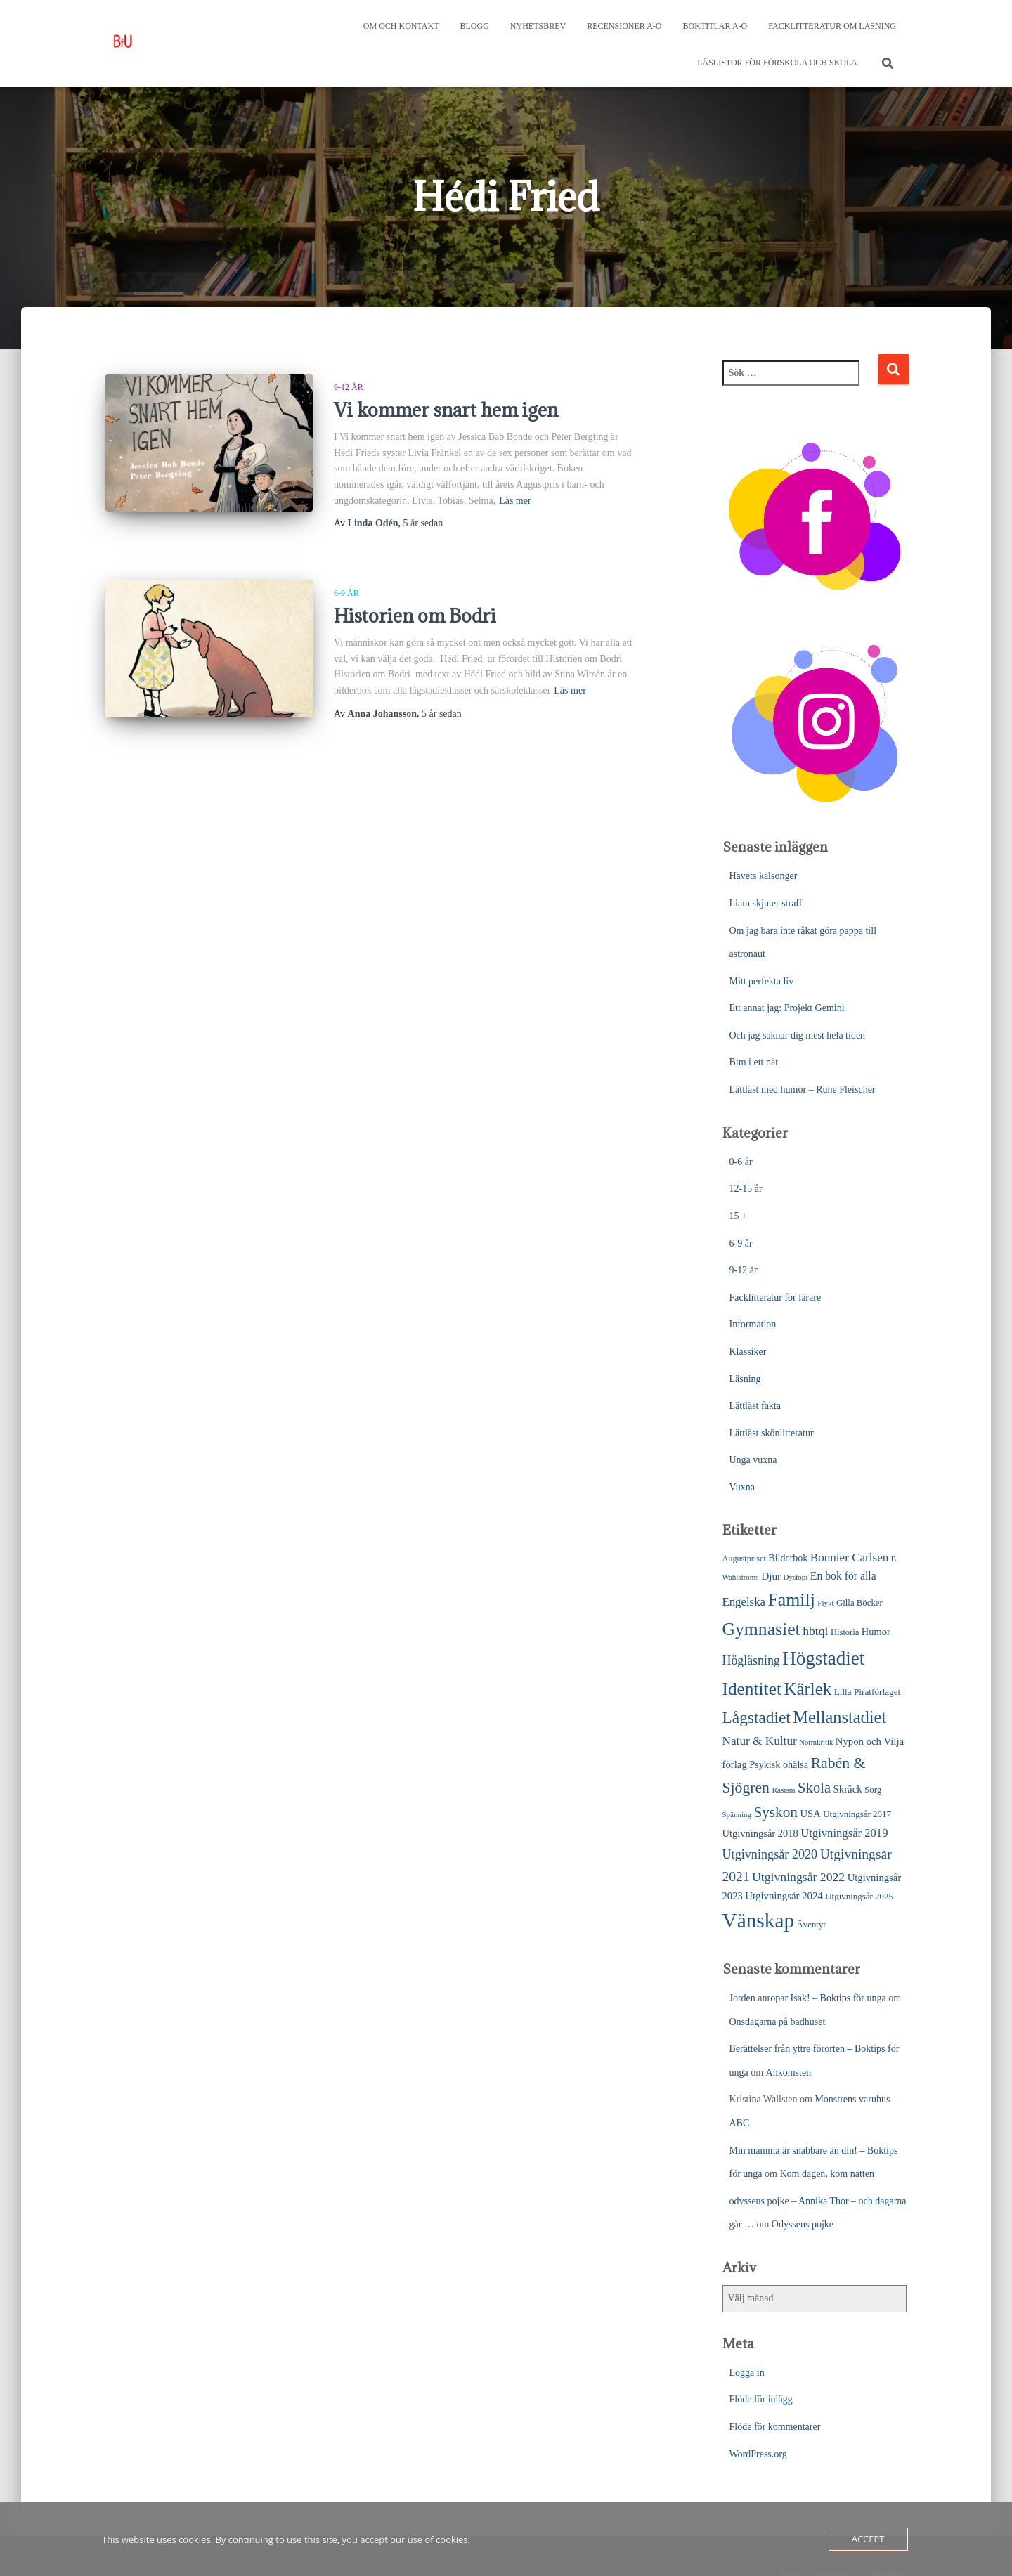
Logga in (747, 2372)
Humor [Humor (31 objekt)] (876, 1631)
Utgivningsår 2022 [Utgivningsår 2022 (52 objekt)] (798, 1877)
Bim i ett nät (754, 1062)
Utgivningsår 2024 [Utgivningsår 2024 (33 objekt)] (783, 1895)
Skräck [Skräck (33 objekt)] (847, 1789)
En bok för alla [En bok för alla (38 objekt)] (843, 1576)
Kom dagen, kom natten (826, 2173)
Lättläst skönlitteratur (771, 1433)
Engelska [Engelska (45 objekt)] (743, 1601)
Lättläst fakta (755, 1405)
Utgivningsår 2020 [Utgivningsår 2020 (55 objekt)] (770, 1854)
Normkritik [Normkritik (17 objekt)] (816, 1742)
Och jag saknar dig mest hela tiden (797, 1035)
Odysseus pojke (802, 2224)
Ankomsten (789, 2072)
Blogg (474, 26)
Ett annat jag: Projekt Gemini (787, 1008)
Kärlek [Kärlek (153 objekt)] (807, 1688)
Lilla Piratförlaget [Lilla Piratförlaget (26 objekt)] (867, 1691)
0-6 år (741, 1162)
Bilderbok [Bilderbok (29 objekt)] (787, 1557)
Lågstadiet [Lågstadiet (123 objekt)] (756, 1717)
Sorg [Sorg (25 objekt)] (872, 1789)
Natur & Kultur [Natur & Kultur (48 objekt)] (759, 1741)
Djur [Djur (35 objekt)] (771, 1576)
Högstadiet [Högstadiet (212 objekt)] (823, 1658)
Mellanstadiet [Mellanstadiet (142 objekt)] (839, 1716)
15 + (738, 1216)
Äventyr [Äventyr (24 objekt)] (811, 1925)
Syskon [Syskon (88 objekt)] (775, 1812)
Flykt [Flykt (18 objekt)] (825, 1603)
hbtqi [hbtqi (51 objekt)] (815, 1631)
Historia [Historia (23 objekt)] (845, 1632)
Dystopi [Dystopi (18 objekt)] (796, 1577)
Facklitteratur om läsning (832, 26)
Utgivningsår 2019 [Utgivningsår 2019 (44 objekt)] (844, 1833)
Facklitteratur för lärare (775, 1297)
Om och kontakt (401, 26)
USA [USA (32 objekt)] (810, 1813)
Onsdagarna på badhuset (777, 2022)
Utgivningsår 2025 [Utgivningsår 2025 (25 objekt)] (859, 1896)
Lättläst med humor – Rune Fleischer (802, 1089)
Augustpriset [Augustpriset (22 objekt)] (744, 1558)
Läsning (745, 1379)
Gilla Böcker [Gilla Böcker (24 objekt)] (859, 1603)
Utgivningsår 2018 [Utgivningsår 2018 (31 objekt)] (760, 1833)
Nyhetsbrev (538, 26)
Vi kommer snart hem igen (446, 410)
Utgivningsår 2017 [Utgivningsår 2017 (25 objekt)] (857, 1814)
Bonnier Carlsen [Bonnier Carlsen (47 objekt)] (849, 1557)
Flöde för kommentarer (775, 2426)
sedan (423, 523)
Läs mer (515, 500)
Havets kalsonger (763, 876)
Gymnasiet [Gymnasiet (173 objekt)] (761, 1629)
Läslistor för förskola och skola (777, 62)
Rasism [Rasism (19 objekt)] (783, 1789)
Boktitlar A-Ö (715, 26)
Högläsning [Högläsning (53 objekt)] (751, 1660)
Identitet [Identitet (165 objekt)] (751, 1688)
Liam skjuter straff (766, 903)
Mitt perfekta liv (761, 981)
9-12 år (348, 387)
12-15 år (746, 1188)
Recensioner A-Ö (624, 26)
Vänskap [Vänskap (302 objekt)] (758, 1920)
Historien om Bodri (415, 615)
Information (753, 1324)
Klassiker (748, 1351)
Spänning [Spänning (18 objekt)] (736, 1814)
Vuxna (742, 1487)
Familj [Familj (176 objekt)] (791, 1599)
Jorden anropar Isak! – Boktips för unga (807, 1998)
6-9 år (346, 593)
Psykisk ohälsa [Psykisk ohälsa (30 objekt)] (778, 1764)
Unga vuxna (753, 1460)
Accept (868, 2538)
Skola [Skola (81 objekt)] (814, 1787)
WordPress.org (758, 2454)
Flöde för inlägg (761, 2399)
